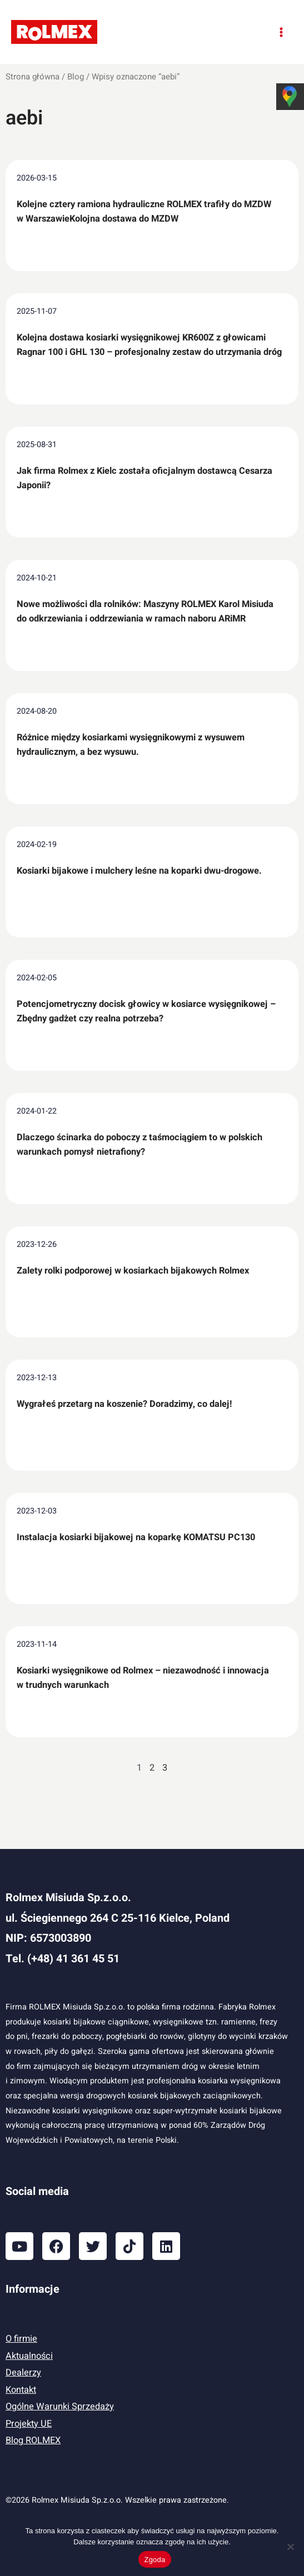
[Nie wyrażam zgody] (290, 2546)
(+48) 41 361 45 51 (73, 1959)
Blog (75, 77)
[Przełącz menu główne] (281, 32)
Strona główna (32, 77)
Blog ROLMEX (33, 2440)
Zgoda (154, 2559)
